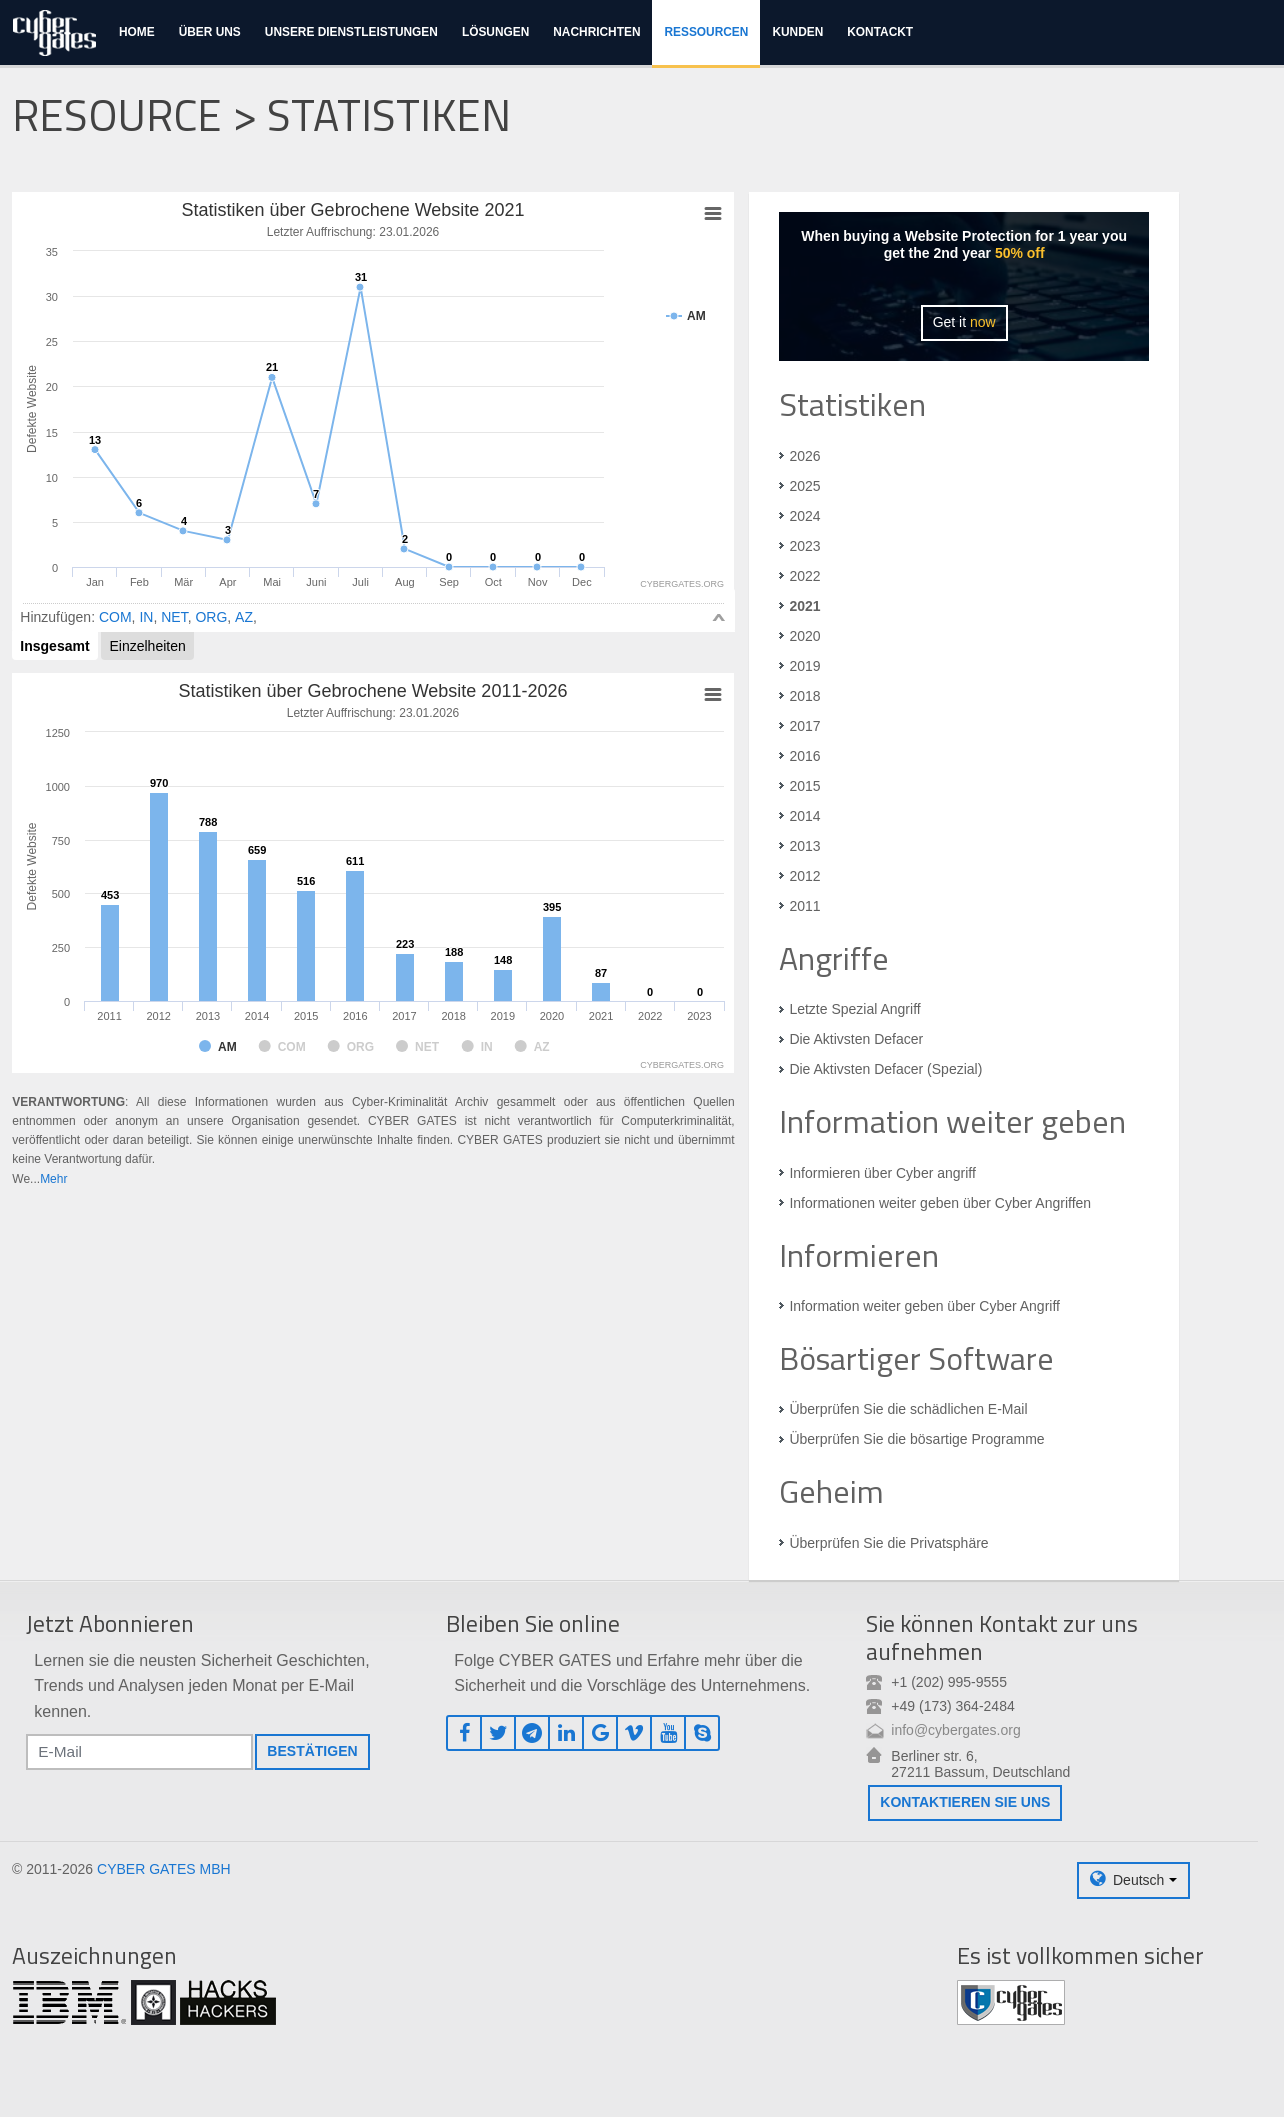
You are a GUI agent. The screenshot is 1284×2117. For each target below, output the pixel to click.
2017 (804, 726)
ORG (211, 617)
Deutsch (1138, 1880)
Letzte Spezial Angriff (854, 1009)
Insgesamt (54, 646)
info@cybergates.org (955, 1730)
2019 (804, 666)
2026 (804, 456)
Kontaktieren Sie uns (965, 1802)
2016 (804, 756)
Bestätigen (312, 1751)
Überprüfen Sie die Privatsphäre (888, 1543)
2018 (804, 696)
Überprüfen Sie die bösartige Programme (916, 1439)
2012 (804, 876)
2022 (804, 576)
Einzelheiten (147, 646)
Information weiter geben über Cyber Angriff (924, 1306)
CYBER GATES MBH (164, 1869)
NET (174, 617)
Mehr (53, 1179)
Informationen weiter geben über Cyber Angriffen (940, 1203)
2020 (804, 636)
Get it (964, 322)
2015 (804, 786)
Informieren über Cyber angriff (882, 1173)
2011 (804, 906)
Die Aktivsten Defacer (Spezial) (885, 1069)
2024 (804, 516)
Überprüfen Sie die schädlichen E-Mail (908, 1409)
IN (146, 617)
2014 (804, 816)
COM (115, 617)
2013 (804, 846)
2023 (804, 546)
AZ (244, 617)
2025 (804, 486)
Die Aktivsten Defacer (856, 1039)
